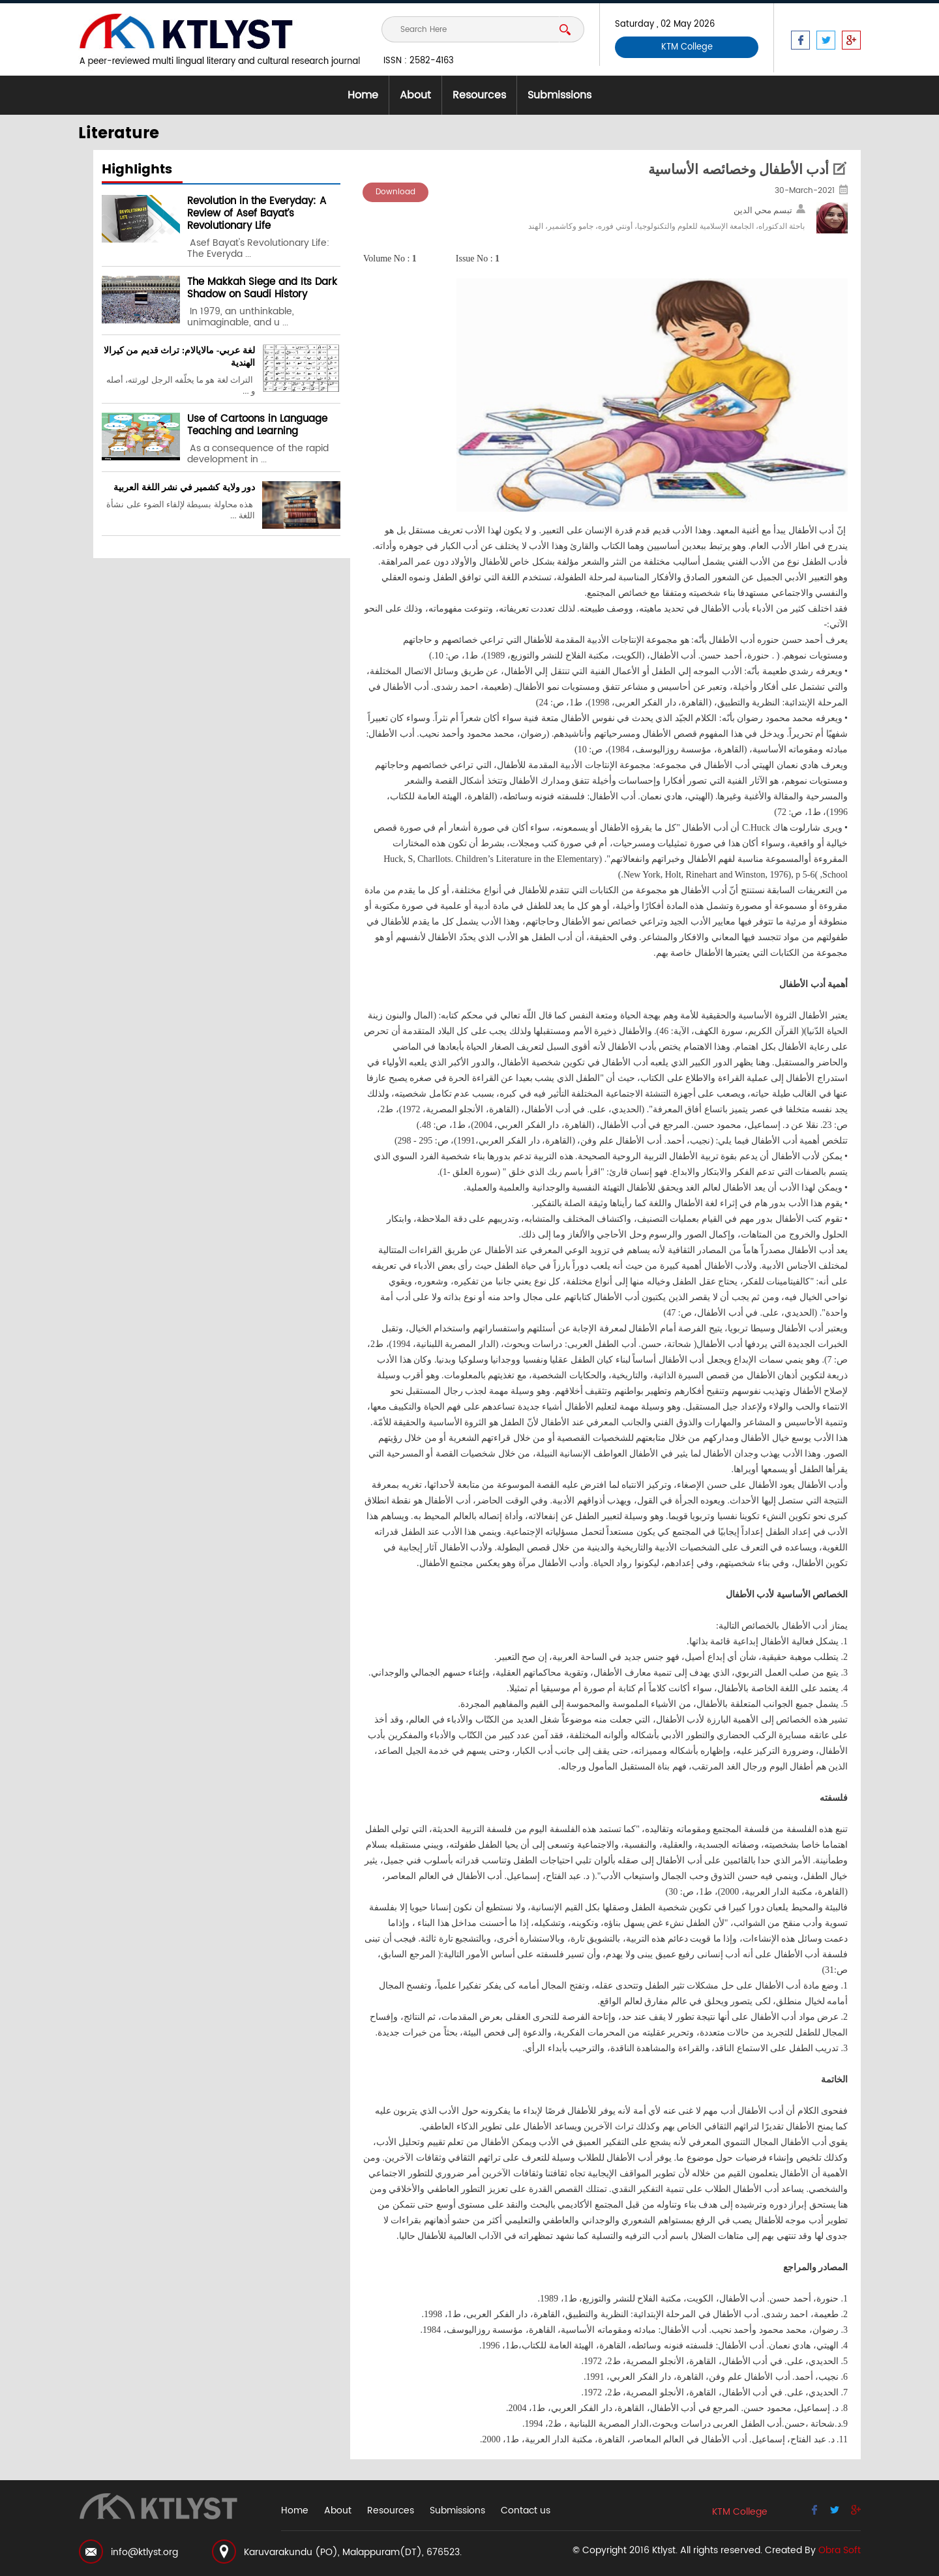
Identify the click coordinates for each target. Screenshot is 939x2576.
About (415, 95)
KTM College (687, 47)
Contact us (525, 2510)
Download (395, 192)
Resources (479, 95)
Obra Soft (839, 2550)
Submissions (559, 95)
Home (363, 95)
